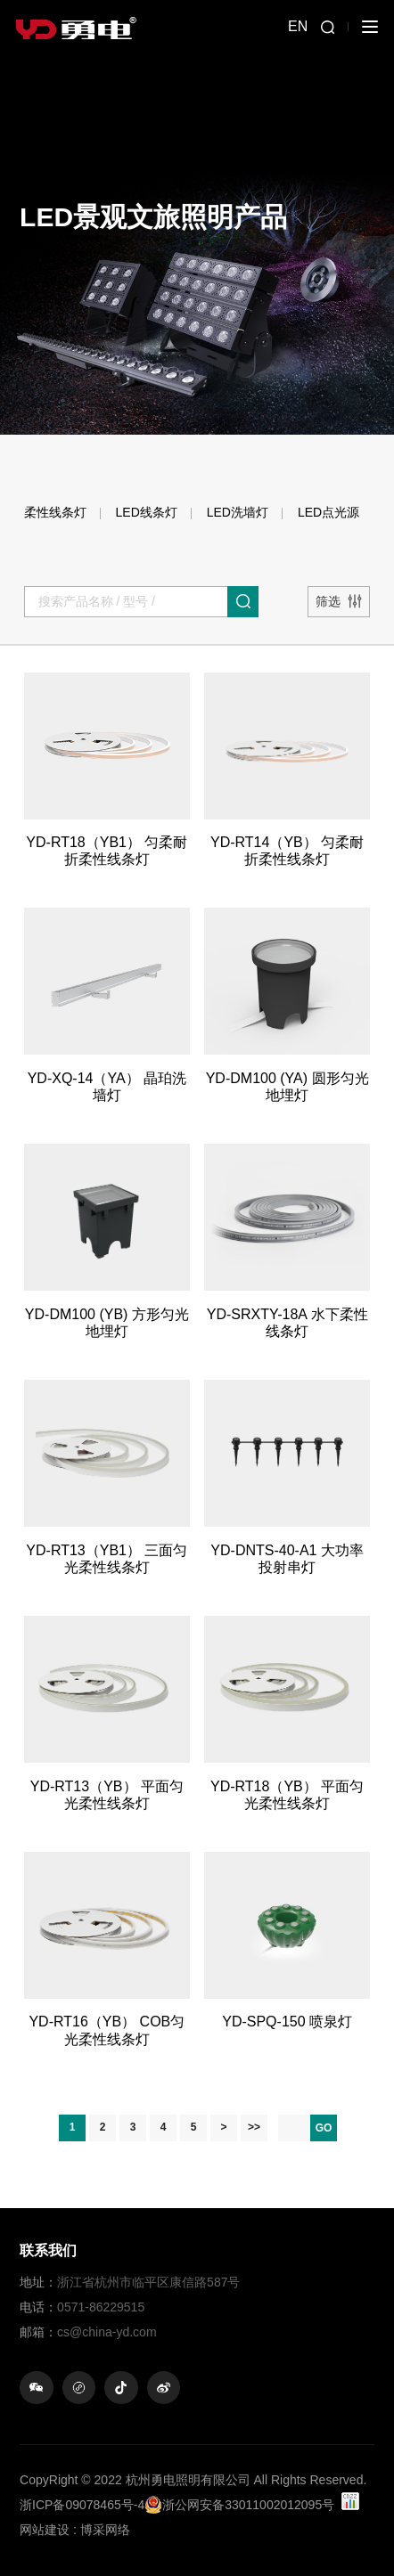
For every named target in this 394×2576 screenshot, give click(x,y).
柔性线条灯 (55, 512)
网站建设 (45, 2530)
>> (254, 2127)
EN (298, 26)
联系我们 (48, 2250)
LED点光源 (328, 512)
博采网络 (105, 2530)
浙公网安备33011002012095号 (239, 2505)
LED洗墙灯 (237, 512)
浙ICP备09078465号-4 (82, 2505)
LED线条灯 (146, 512)
